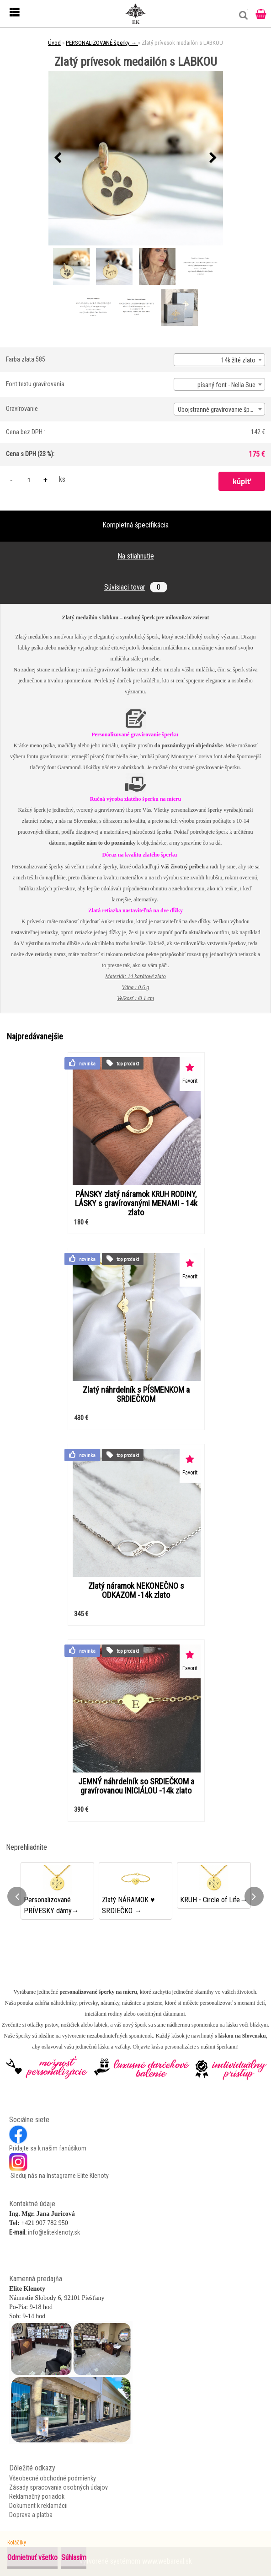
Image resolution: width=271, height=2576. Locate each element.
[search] (241, 18)
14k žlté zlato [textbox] (238, 360)
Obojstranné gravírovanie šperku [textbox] (219, 409)
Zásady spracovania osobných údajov (58, 2487)
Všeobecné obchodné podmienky (52, 2478)
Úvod (54, 42)
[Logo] (135, 13)
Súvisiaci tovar (135, 587)
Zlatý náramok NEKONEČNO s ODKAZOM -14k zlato (136, 1590)
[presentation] (58, 158)
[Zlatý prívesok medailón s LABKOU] (135, 158)
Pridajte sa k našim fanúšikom (47, 2148)
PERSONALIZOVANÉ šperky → (102, 42)
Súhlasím (73, 2557)
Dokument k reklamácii (38, 2505)
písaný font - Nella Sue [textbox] (226, 385)
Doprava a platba (31, 2514)
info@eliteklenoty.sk (54, 2232)
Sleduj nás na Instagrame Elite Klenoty (59, 2175)
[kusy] (29, 480)
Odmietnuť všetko (32, 2557)
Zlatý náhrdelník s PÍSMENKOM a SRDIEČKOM (136, 1394)
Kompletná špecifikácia (135, 525)
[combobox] (219, 359)
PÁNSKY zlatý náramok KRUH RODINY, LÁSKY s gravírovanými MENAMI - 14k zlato (136, 1203)
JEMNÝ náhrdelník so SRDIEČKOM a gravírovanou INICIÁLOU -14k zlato (136, 1786)
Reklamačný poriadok (36, 2496)
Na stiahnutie (135, 556)
